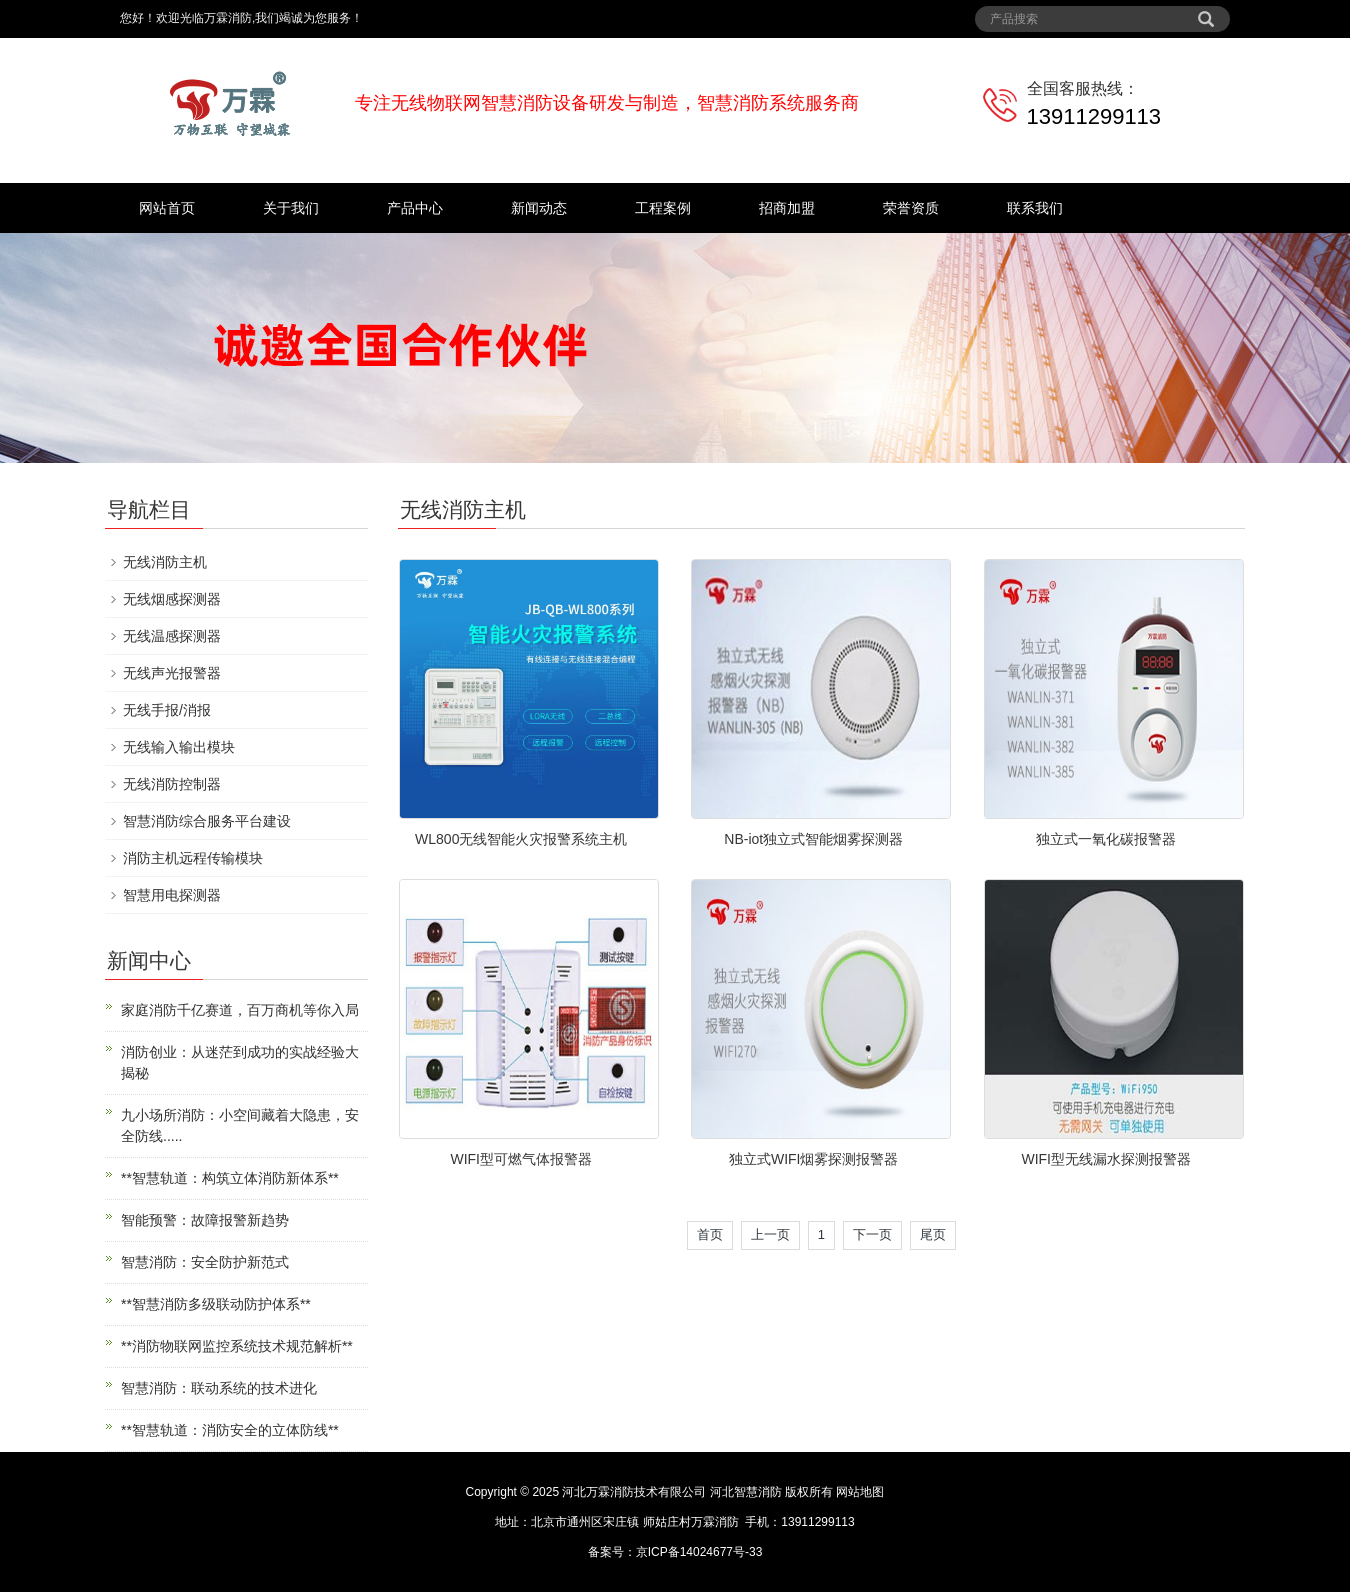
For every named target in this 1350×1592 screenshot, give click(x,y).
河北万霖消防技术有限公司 (634, 1492)
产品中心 (415, 208)
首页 (710, 1234)
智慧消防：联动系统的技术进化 (219, 1388)
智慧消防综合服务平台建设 (207, 821)
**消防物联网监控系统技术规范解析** (237, 1346)
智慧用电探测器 (172, 895)
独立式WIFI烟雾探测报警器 (814, 1159)
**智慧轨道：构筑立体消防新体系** (230, 1178)
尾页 (933, 1234)
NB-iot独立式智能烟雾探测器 (813, 839)
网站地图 (860, 1492)
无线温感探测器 (172, 636)
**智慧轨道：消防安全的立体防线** (230, 1430)
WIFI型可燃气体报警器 (521, 1159)
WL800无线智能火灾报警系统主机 (521, 839)
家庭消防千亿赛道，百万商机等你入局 (240, 1010)
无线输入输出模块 (179, 747)
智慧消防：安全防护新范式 (205, 1262)
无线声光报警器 (172, 673)
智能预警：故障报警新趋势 (205, 1220)
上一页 (770, 1234)
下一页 (872, 1234)
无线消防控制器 (172, 784)
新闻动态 (539, 208)
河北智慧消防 (746, 1492)
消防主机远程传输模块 (193, 858)
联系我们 (1035, 208)
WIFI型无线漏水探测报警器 (1106, 1159)
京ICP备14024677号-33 (699, 1552)
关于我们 (291, 208)
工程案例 (663, 208)
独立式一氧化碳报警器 (1106, 839)
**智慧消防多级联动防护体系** (216, 1304)
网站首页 (167, 208)
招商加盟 (787, 208)
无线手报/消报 (167, 710)
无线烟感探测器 (172, 599)
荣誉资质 (911, 208)
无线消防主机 (165, 562)
